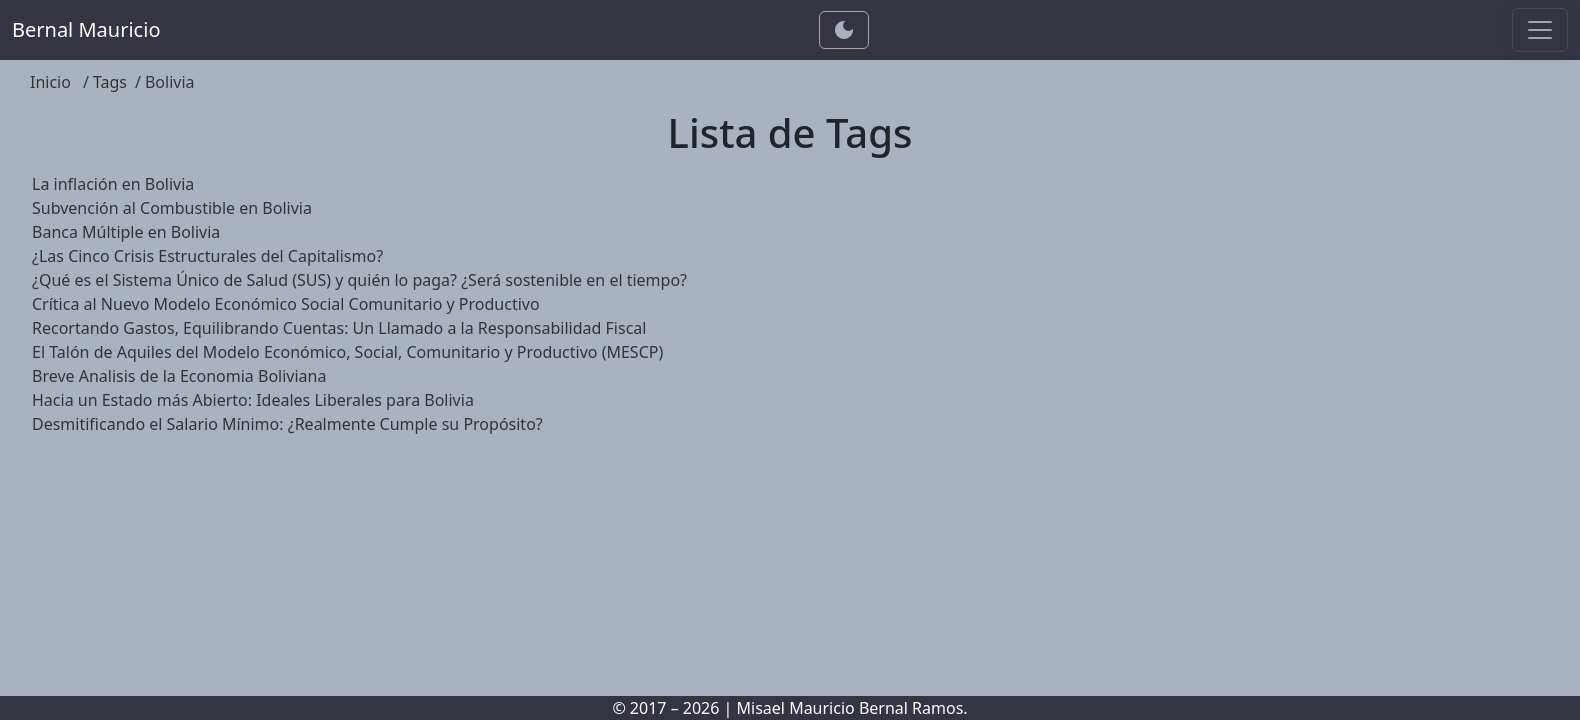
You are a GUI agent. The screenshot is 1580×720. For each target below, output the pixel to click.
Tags (110, 82)
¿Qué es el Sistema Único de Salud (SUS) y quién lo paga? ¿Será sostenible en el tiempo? (359, 280)
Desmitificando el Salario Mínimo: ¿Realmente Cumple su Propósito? (287, 424)
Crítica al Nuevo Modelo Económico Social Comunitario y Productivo (286, 304)
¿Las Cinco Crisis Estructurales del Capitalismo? (207, 256)
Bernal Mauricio (86, 29)
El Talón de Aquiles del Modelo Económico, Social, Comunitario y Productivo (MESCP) (347, 352)
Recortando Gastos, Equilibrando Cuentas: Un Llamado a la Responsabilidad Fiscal (339, 328)
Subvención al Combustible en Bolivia (172, 208)
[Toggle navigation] (1540, 30)
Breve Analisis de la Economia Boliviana (179, 376)
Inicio (50, 82)
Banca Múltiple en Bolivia (126, 232)
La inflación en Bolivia (113, 184)
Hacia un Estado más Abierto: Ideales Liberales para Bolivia (253, 400)
